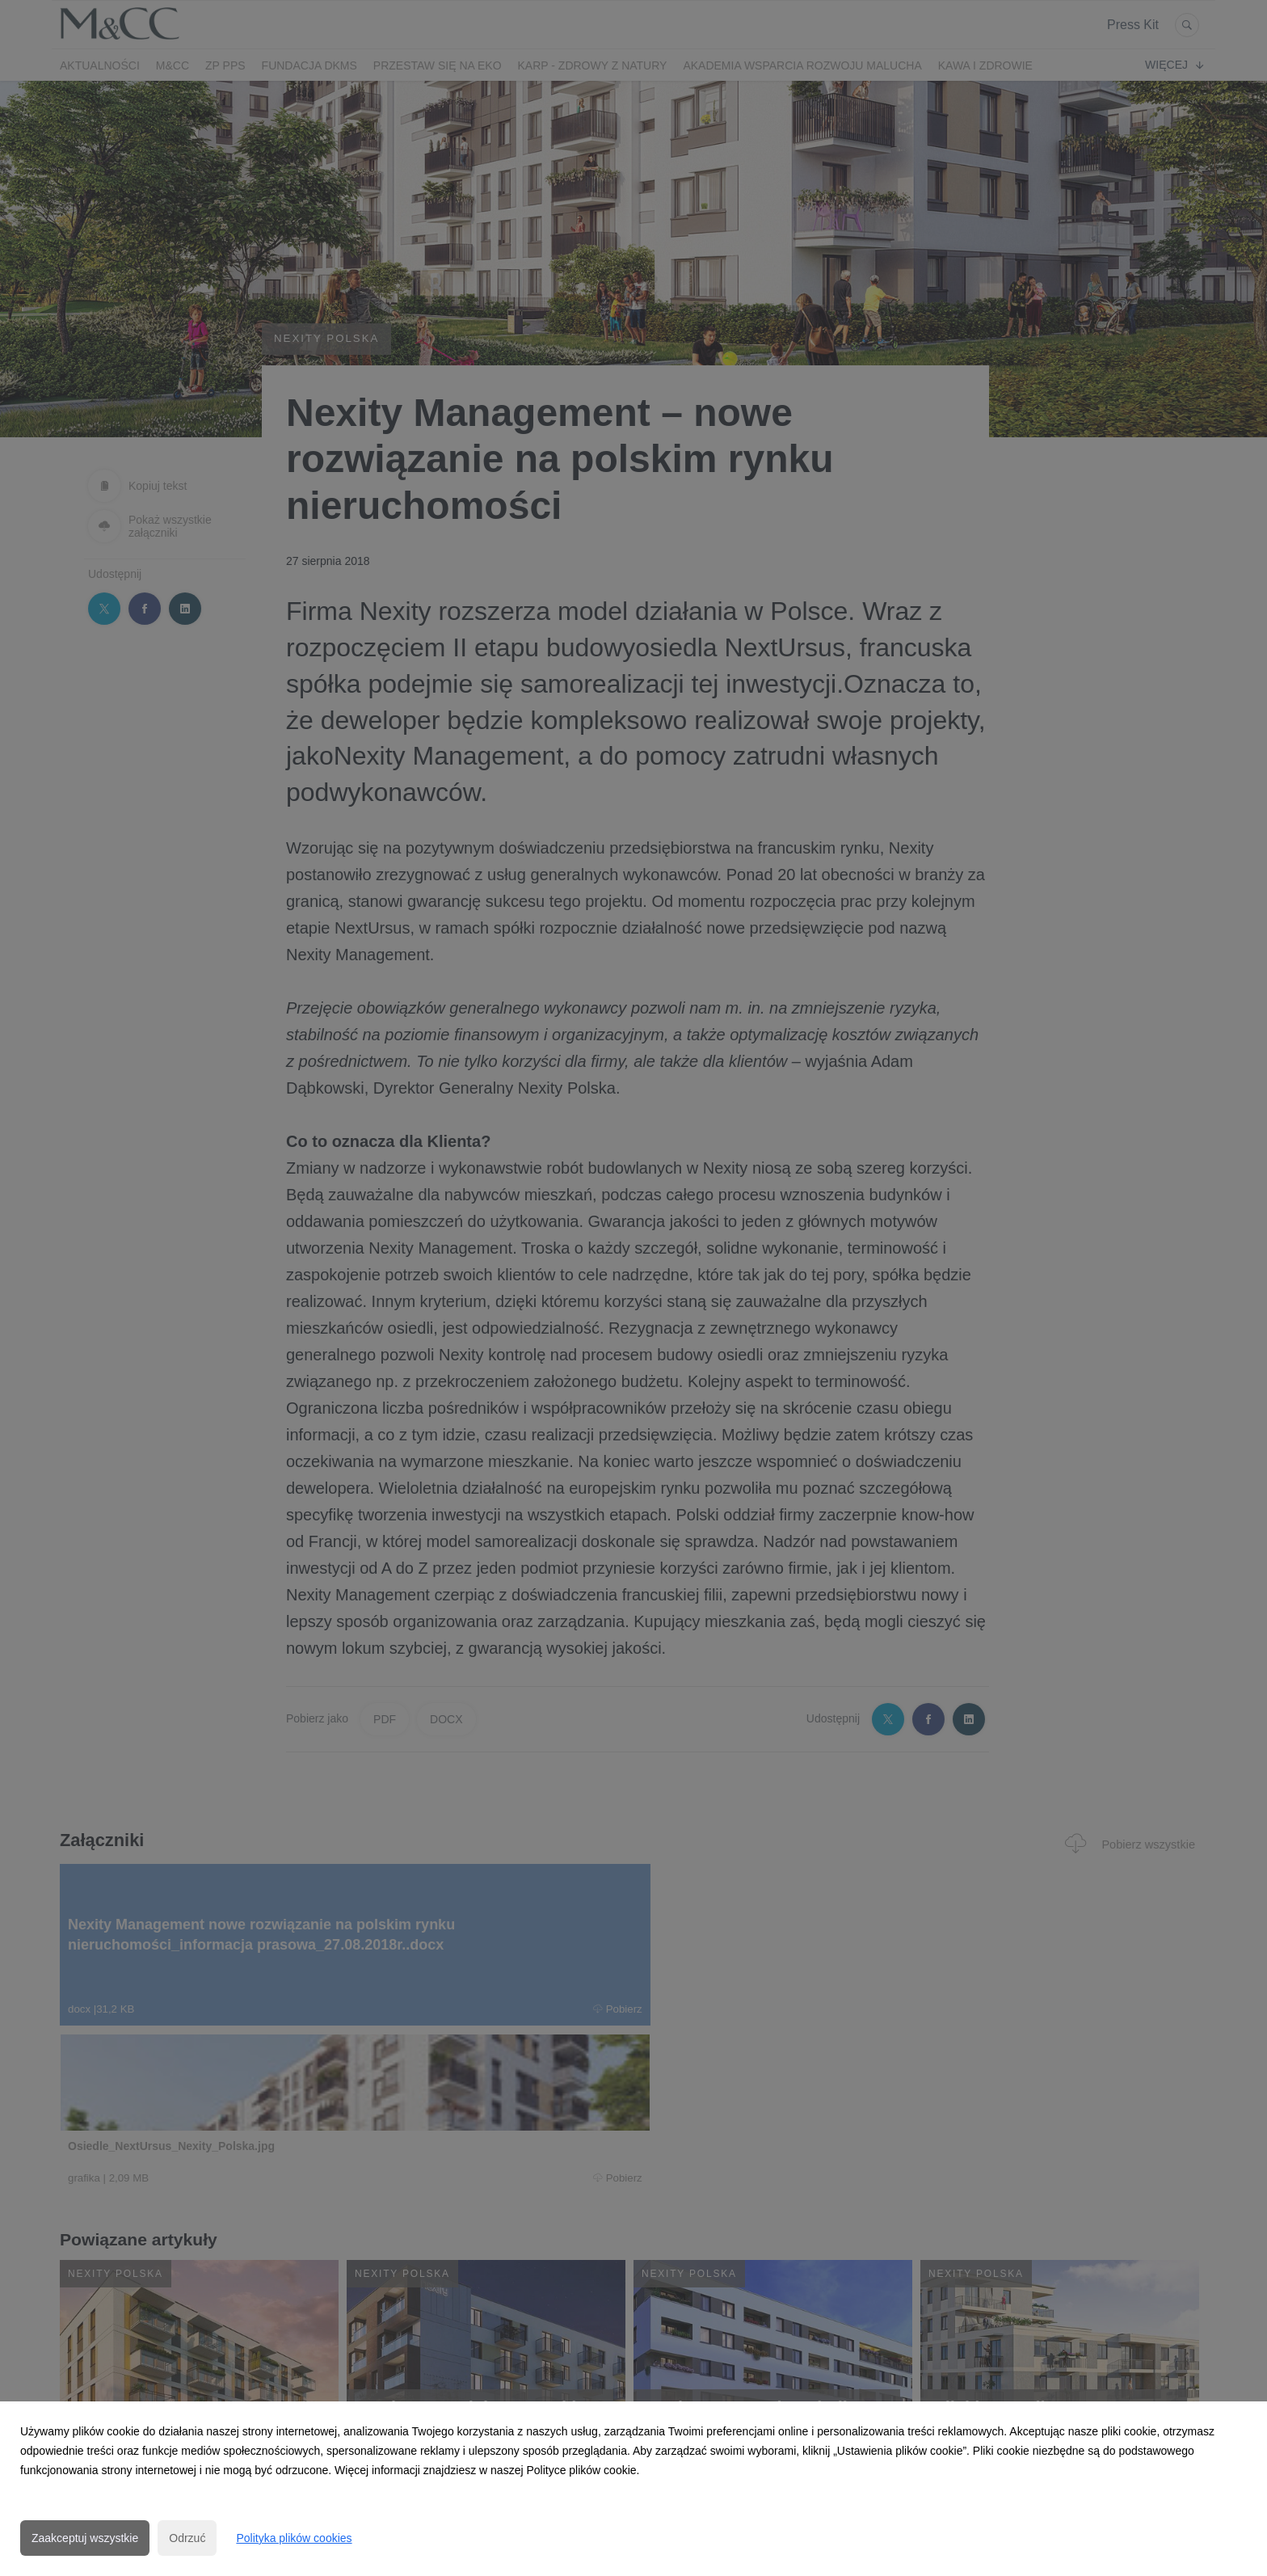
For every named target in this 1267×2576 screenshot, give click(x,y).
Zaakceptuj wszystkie (85, 2538)
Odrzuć (187, 2538)
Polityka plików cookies (293, 2538)
